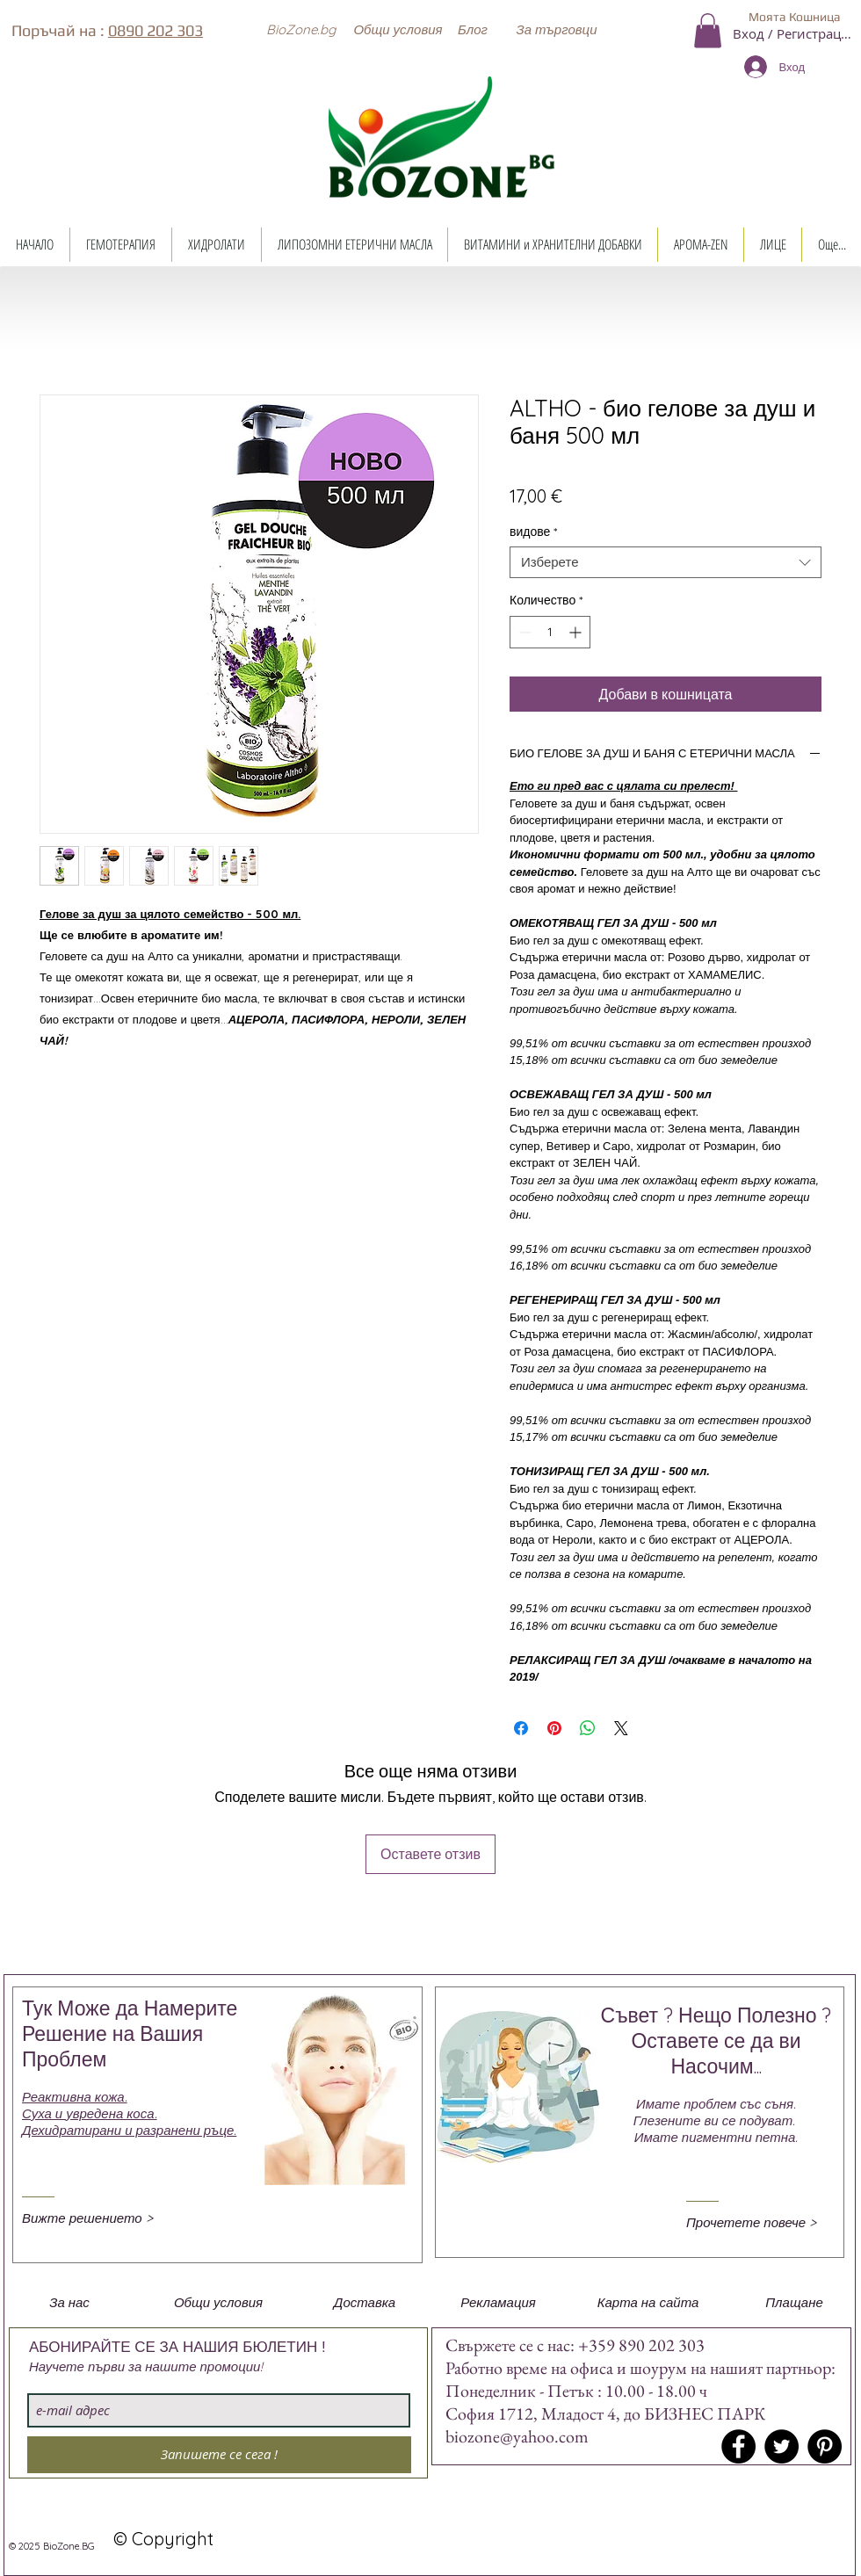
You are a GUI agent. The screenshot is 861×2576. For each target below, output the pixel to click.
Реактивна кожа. (74, 2096)
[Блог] (473, 29)
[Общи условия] (398, 29)
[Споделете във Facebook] (521, 1728)
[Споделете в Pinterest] (554, 1728)
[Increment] (577, 632)
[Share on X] (621, 1728)
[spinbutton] (550, 632)
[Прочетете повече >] (760, 2222)
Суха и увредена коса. (89, 2113)
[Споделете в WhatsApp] (587, 1728)
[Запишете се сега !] (219, 2454)
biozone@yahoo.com (517, 2436)
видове (533, 532)
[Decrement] (523, 632)
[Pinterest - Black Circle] (824, 2446)
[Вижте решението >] (96, 2218)
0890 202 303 (155, 30)
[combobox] (665, 562)
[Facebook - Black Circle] (738, 2446)
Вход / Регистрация (794, 33)
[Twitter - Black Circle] (781, 2446)
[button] (300, 29)
